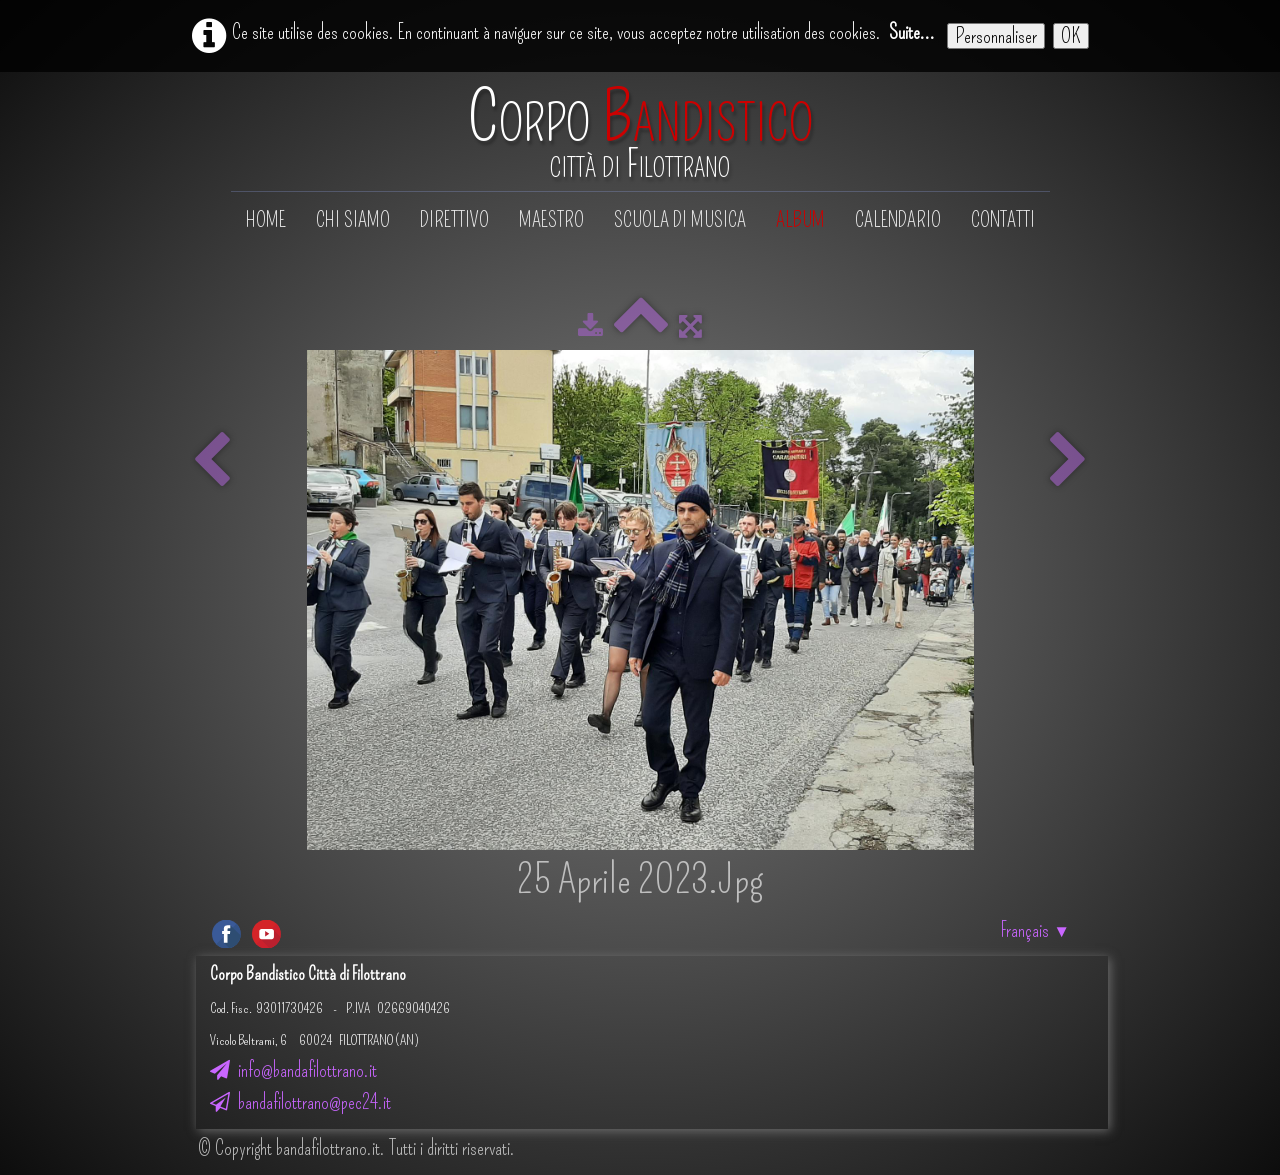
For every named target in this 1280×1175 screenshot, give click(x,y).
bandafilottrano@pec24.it (300, 1102)
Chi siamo (353, 220)
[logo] (640, 133)
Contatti (1003, 220)
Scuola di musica (680, 220)
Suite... (912, 32)
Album (800, 220)
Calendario (898, 220)
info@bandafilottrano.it (293, 1070)
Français (1035, 930)
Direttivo (454, 220)
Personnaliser (996, 36)
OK (1071, 36)
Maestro (551, 220)
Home (266, 220)
